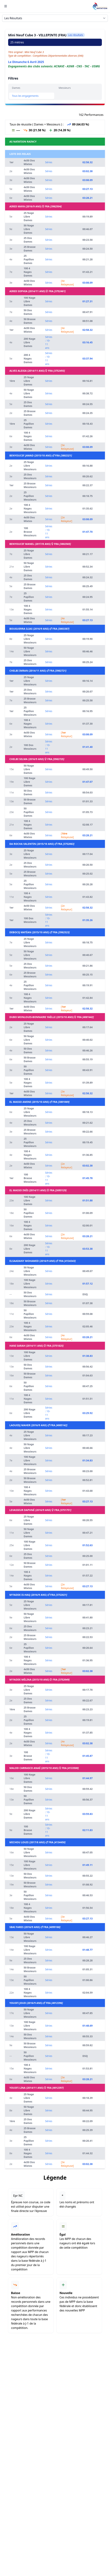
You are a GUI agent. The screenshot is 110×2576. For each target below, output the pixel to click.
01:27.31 (87, 301)
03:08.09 (87, 180)
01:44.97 (87, 1778)
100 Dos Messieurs (30, 746)
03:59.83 (87, 1814)
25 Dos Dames (28, 239)
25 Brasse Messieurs (30, 485)
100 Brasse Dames (28, 1755)
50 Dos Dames (28, 312)
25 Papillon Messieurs (30, 496)
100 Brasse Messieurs (30, 531)
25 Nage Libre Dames (29, 216)
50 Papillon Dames (29, 812)
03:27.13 (87, 189)
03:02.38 (87, 171)
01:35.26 (87, 920)
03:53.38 (87, 1248)
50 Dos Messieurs (30, 1294)
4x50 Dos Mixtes (29, 162)
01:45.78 (87, 1178)
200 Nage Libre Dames (29, 342)
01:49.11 (87, 1865)
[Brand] (100, 6)
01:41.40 (87, 747)
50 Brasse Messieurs (30, 1303)
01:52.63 (87, 1545)
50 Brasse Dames (30, 320)
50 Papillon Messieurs (30, 1314)
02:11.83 (87, 1830)
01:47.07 (87, 781)
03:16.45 (87, 342)
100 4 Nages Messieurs (30, 508)
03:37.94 (87, 358)
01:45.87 (87, 1756)
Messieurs (65, 88)
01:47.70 (87, 531)
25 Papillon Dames (29, 259)
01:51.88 (87, 1200)
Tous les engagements (25, 95)
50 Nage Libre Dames (29, 229)
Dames (16, 88)
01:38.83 (87, 1356)
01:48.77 (87, 1949)
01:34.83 (87, 1460)
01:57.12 (87, 1283)
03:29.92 (87, 1413)
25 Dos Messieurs (30, 476)
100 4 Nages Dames (28, 272)
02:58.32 (87, 162)
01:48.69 (87, 2025)
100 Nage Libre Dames (29, 301)
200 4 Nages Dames (28, 358)
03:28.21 (87, 198)
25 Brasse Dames (30, 248)
